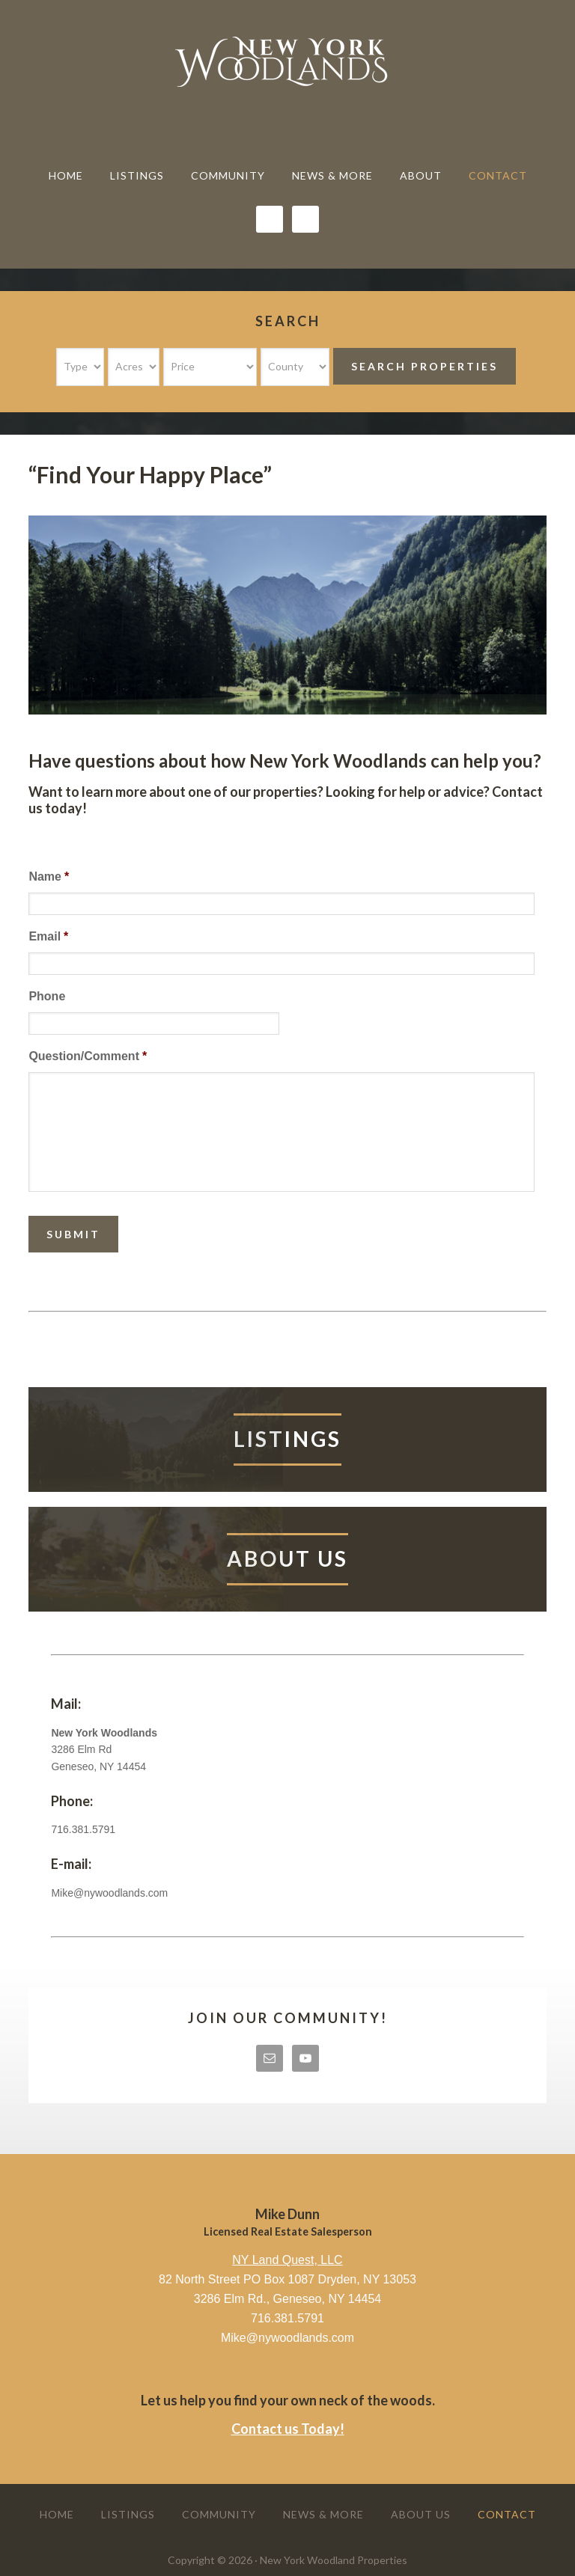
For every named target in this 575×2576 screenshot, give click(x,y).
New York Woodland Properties (287, 61)
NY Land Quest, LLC (287, 2260)
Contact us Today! (287, 2428)
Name (48, 876)
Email (48, 936)
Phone (46, 996)
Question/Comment (87, 1056)
